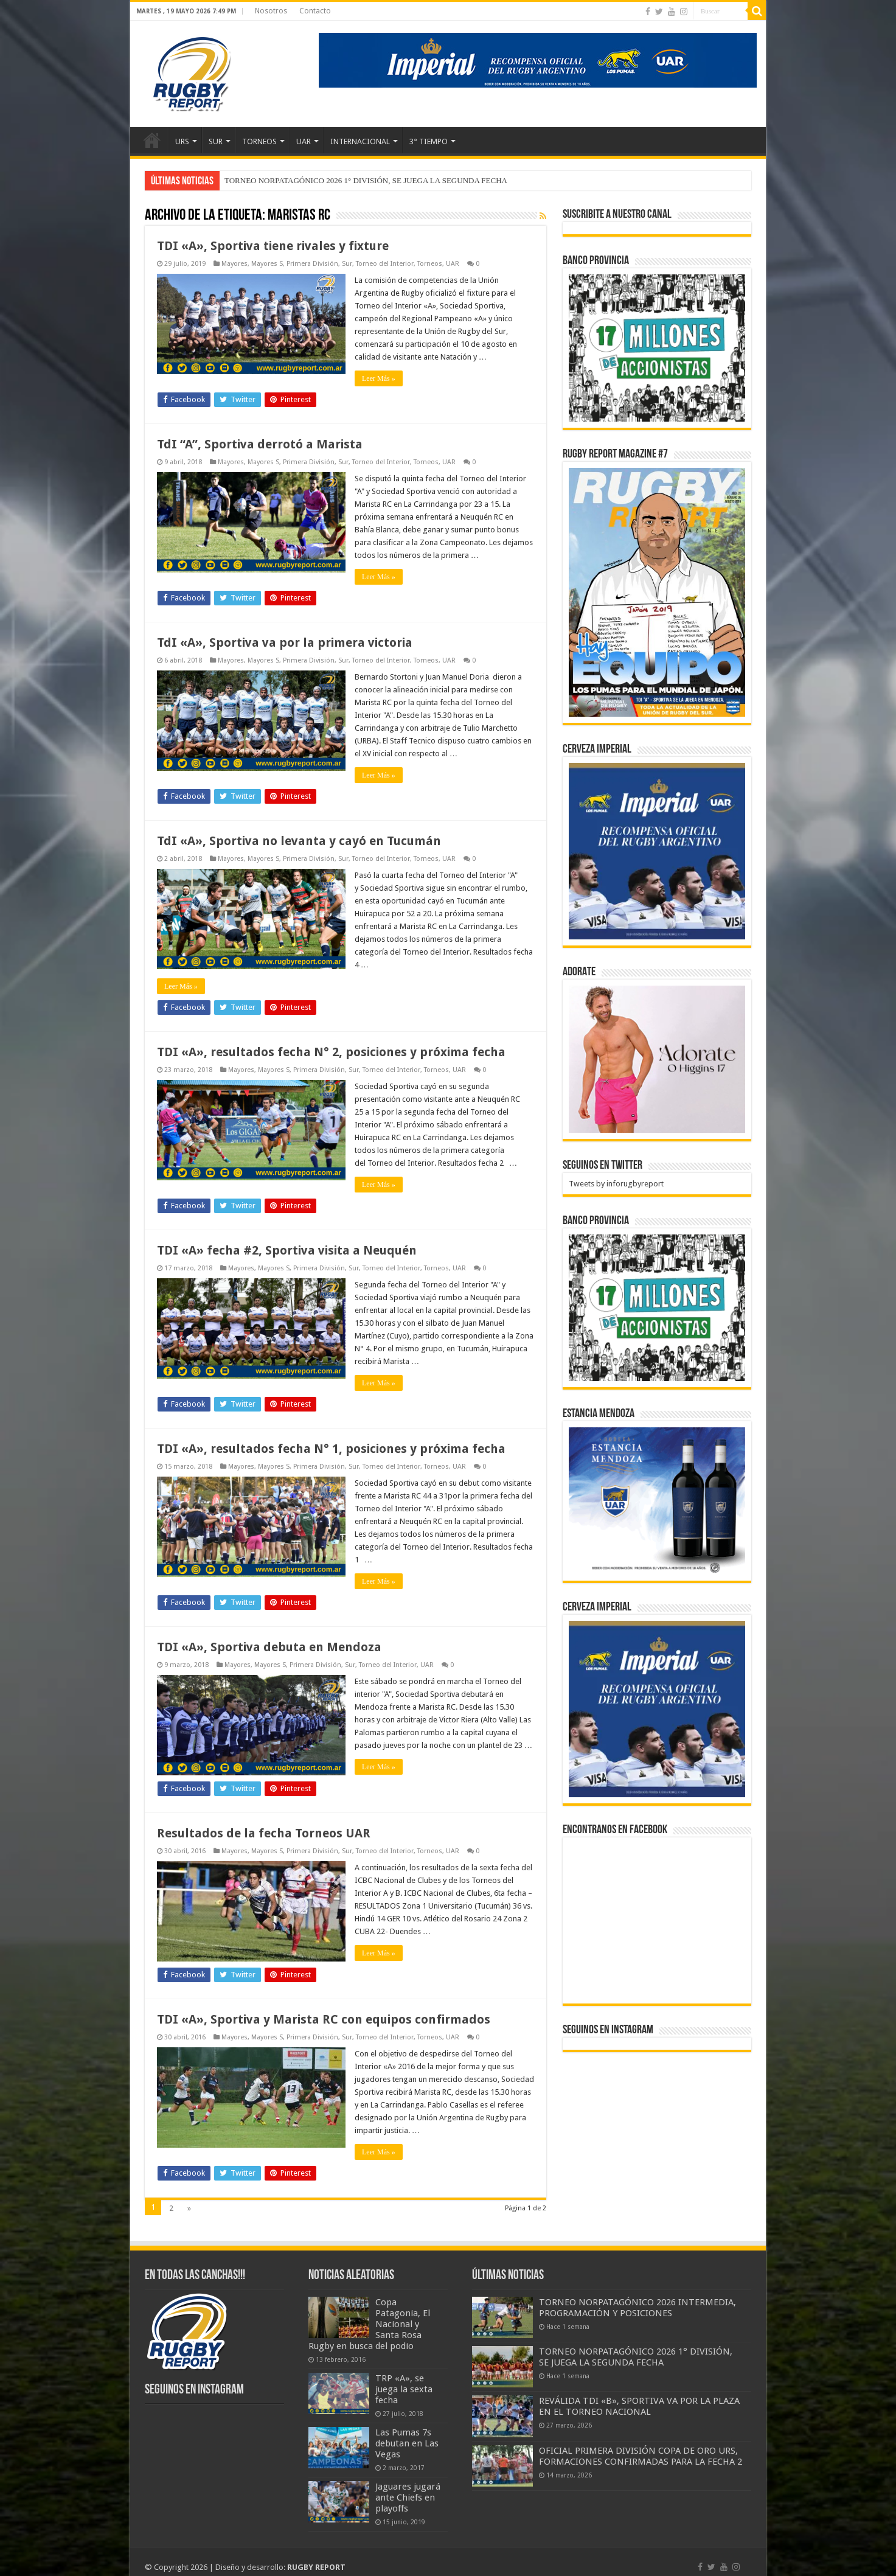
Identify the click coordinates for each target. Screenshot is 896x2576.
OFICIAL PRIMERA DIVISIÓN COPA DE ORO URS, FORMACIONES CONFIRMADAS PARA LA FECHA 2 (640, 2456)
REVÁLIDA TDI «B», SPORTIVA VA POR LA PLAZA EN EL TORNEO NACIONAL (639, 2406)
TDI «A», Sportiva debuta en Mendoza (269, 1647)
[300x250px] (657, 1500)
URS (182, 141)
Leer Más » (378, 378)
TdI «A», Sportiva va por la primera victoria (284, 642)
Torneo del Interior (385, 264)
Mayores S (267, 264)
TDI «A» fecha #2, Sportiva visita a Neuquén (287, 1250)
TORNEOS (259, 141)
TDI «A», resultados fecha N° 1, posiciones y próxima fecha (331, 1448)
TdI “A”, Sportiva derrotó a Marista (260, 444)
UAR (303, 141)
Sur (347, 264)
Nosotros (271, 11)
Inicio (152, 140)
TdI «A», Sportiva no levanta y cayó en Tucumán (299, 841)
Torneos (429, 264)
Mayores (234, 264)
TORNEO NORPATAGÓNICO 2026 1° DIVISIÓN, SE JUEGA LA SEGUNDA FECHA (365, 180)
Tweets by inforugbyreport (616, 1183)
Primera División (312, 264)
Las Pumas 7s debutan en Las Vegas (407, 2443)
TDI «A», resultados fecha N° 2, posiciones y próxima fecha (331, 1052)
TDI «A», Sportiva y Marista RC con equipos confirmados (323, 2019)
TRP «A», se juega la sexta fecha (403, 2389)
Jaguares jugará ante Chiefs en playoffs (407, 2497)
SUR (216, 141)
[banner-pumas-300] (657, 850)
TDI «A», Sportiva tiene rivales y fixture (273, 245)
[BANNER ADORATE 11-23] (657, 1058)
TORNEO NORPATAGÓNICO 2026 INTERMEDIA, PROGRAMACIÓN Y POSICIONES (637, 2308)
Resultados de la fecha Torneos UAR (263, 1833)
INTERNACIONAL (360, 141)
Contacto (315, 11)
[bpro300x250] (657, 347)
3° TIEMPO (428, 141)
